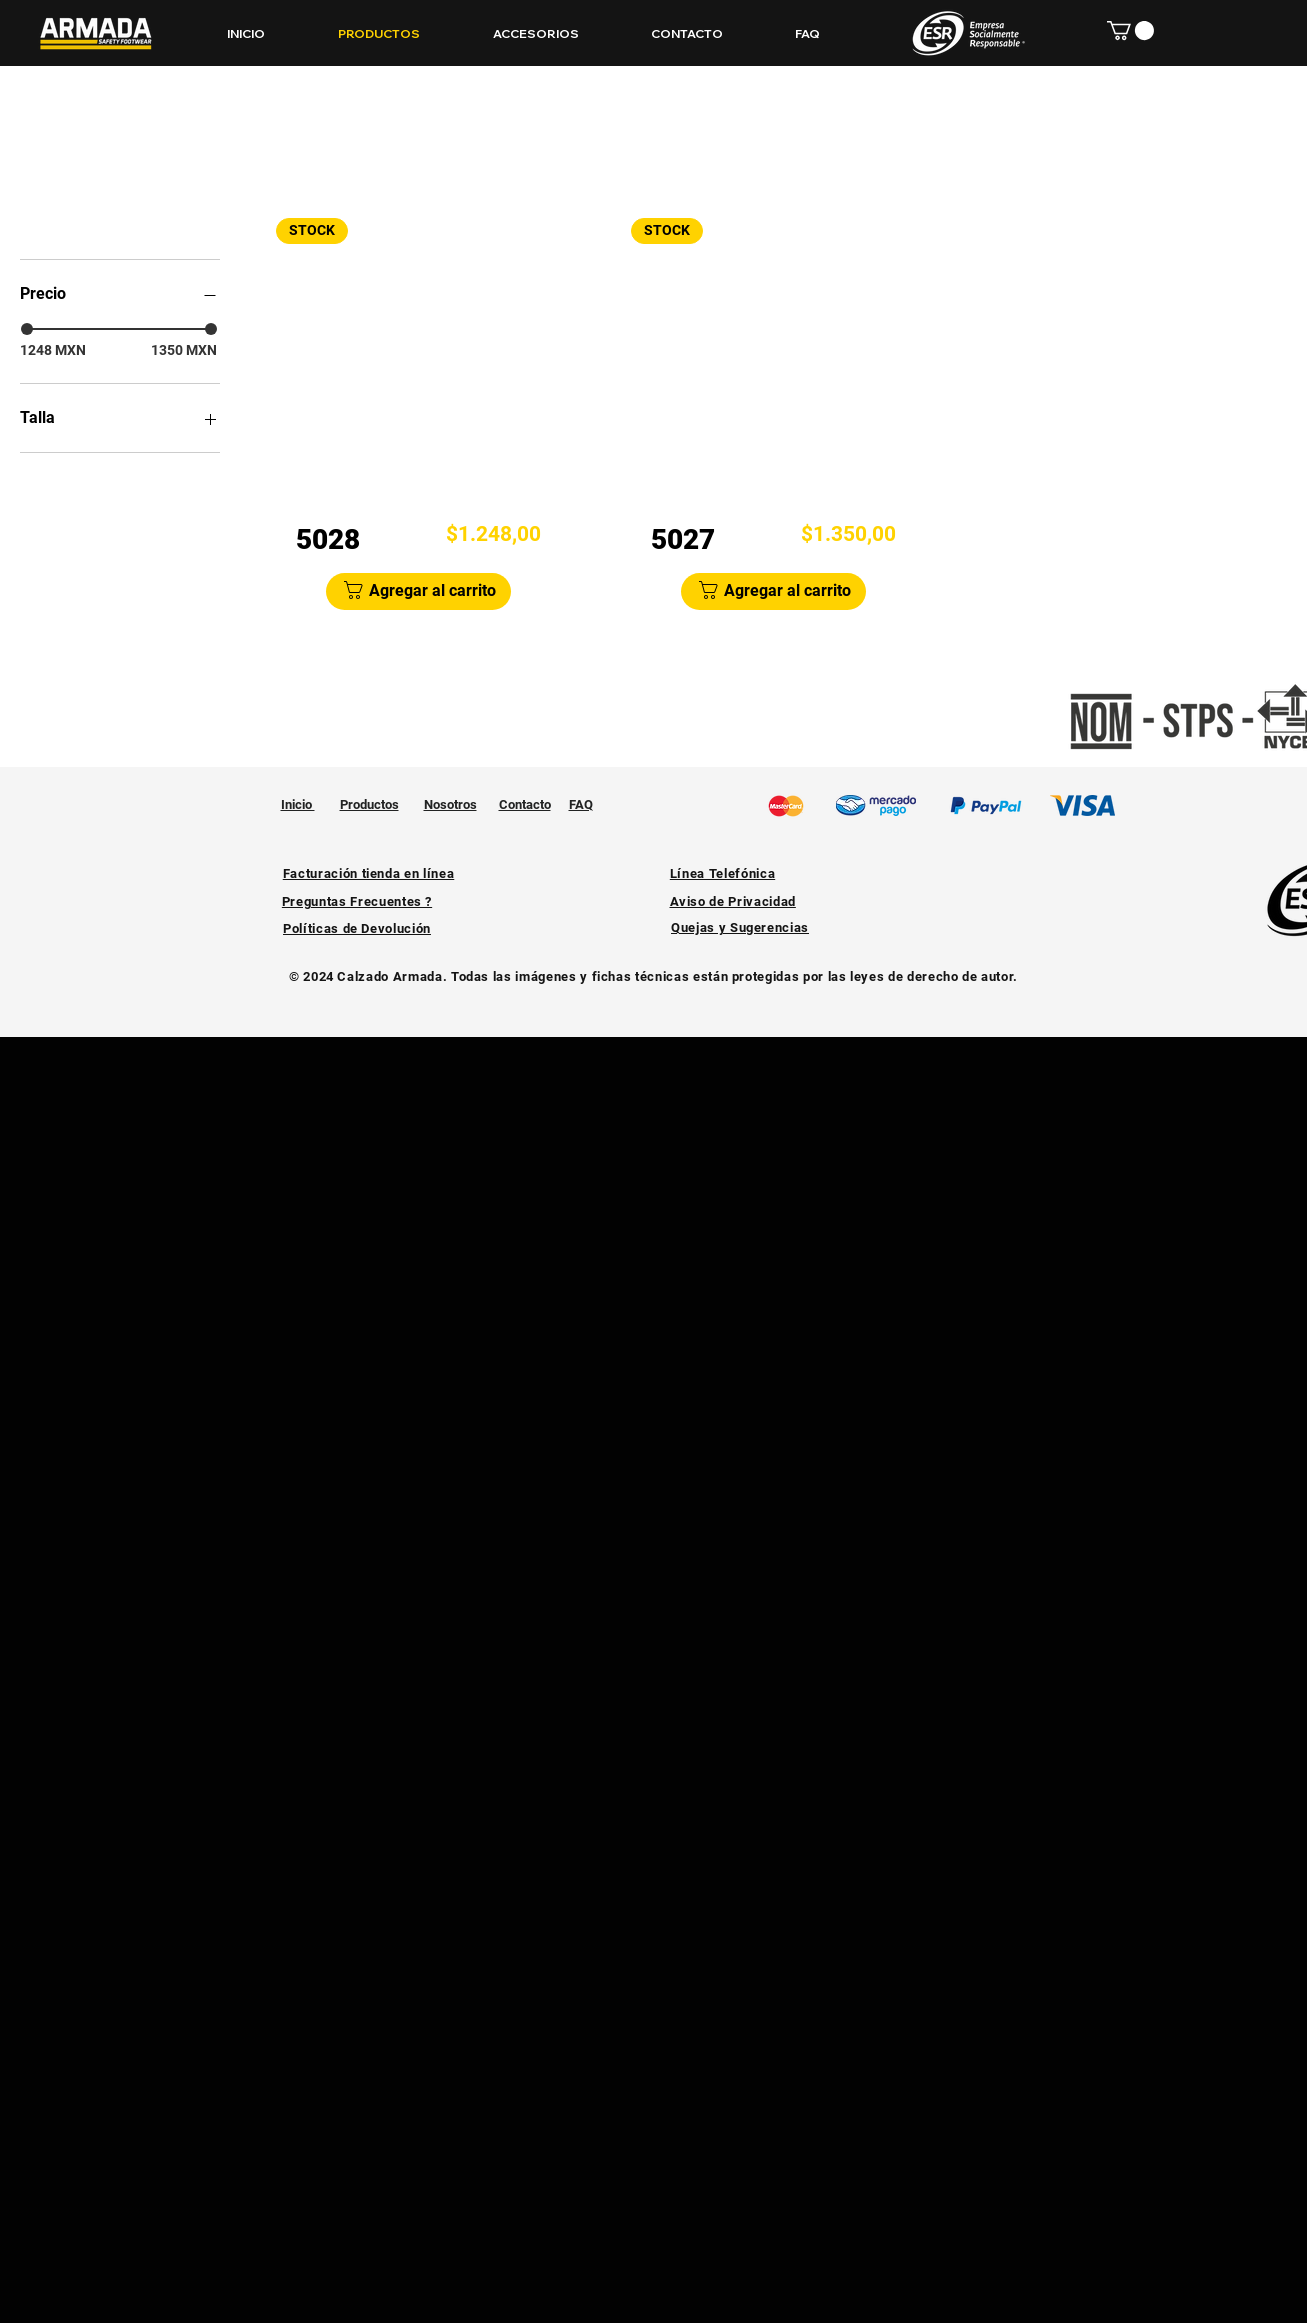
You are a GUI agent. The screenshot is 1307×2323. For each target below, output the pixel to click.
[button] (1130, 30)
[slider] (27, 329)
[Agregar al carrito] (418, 591)
